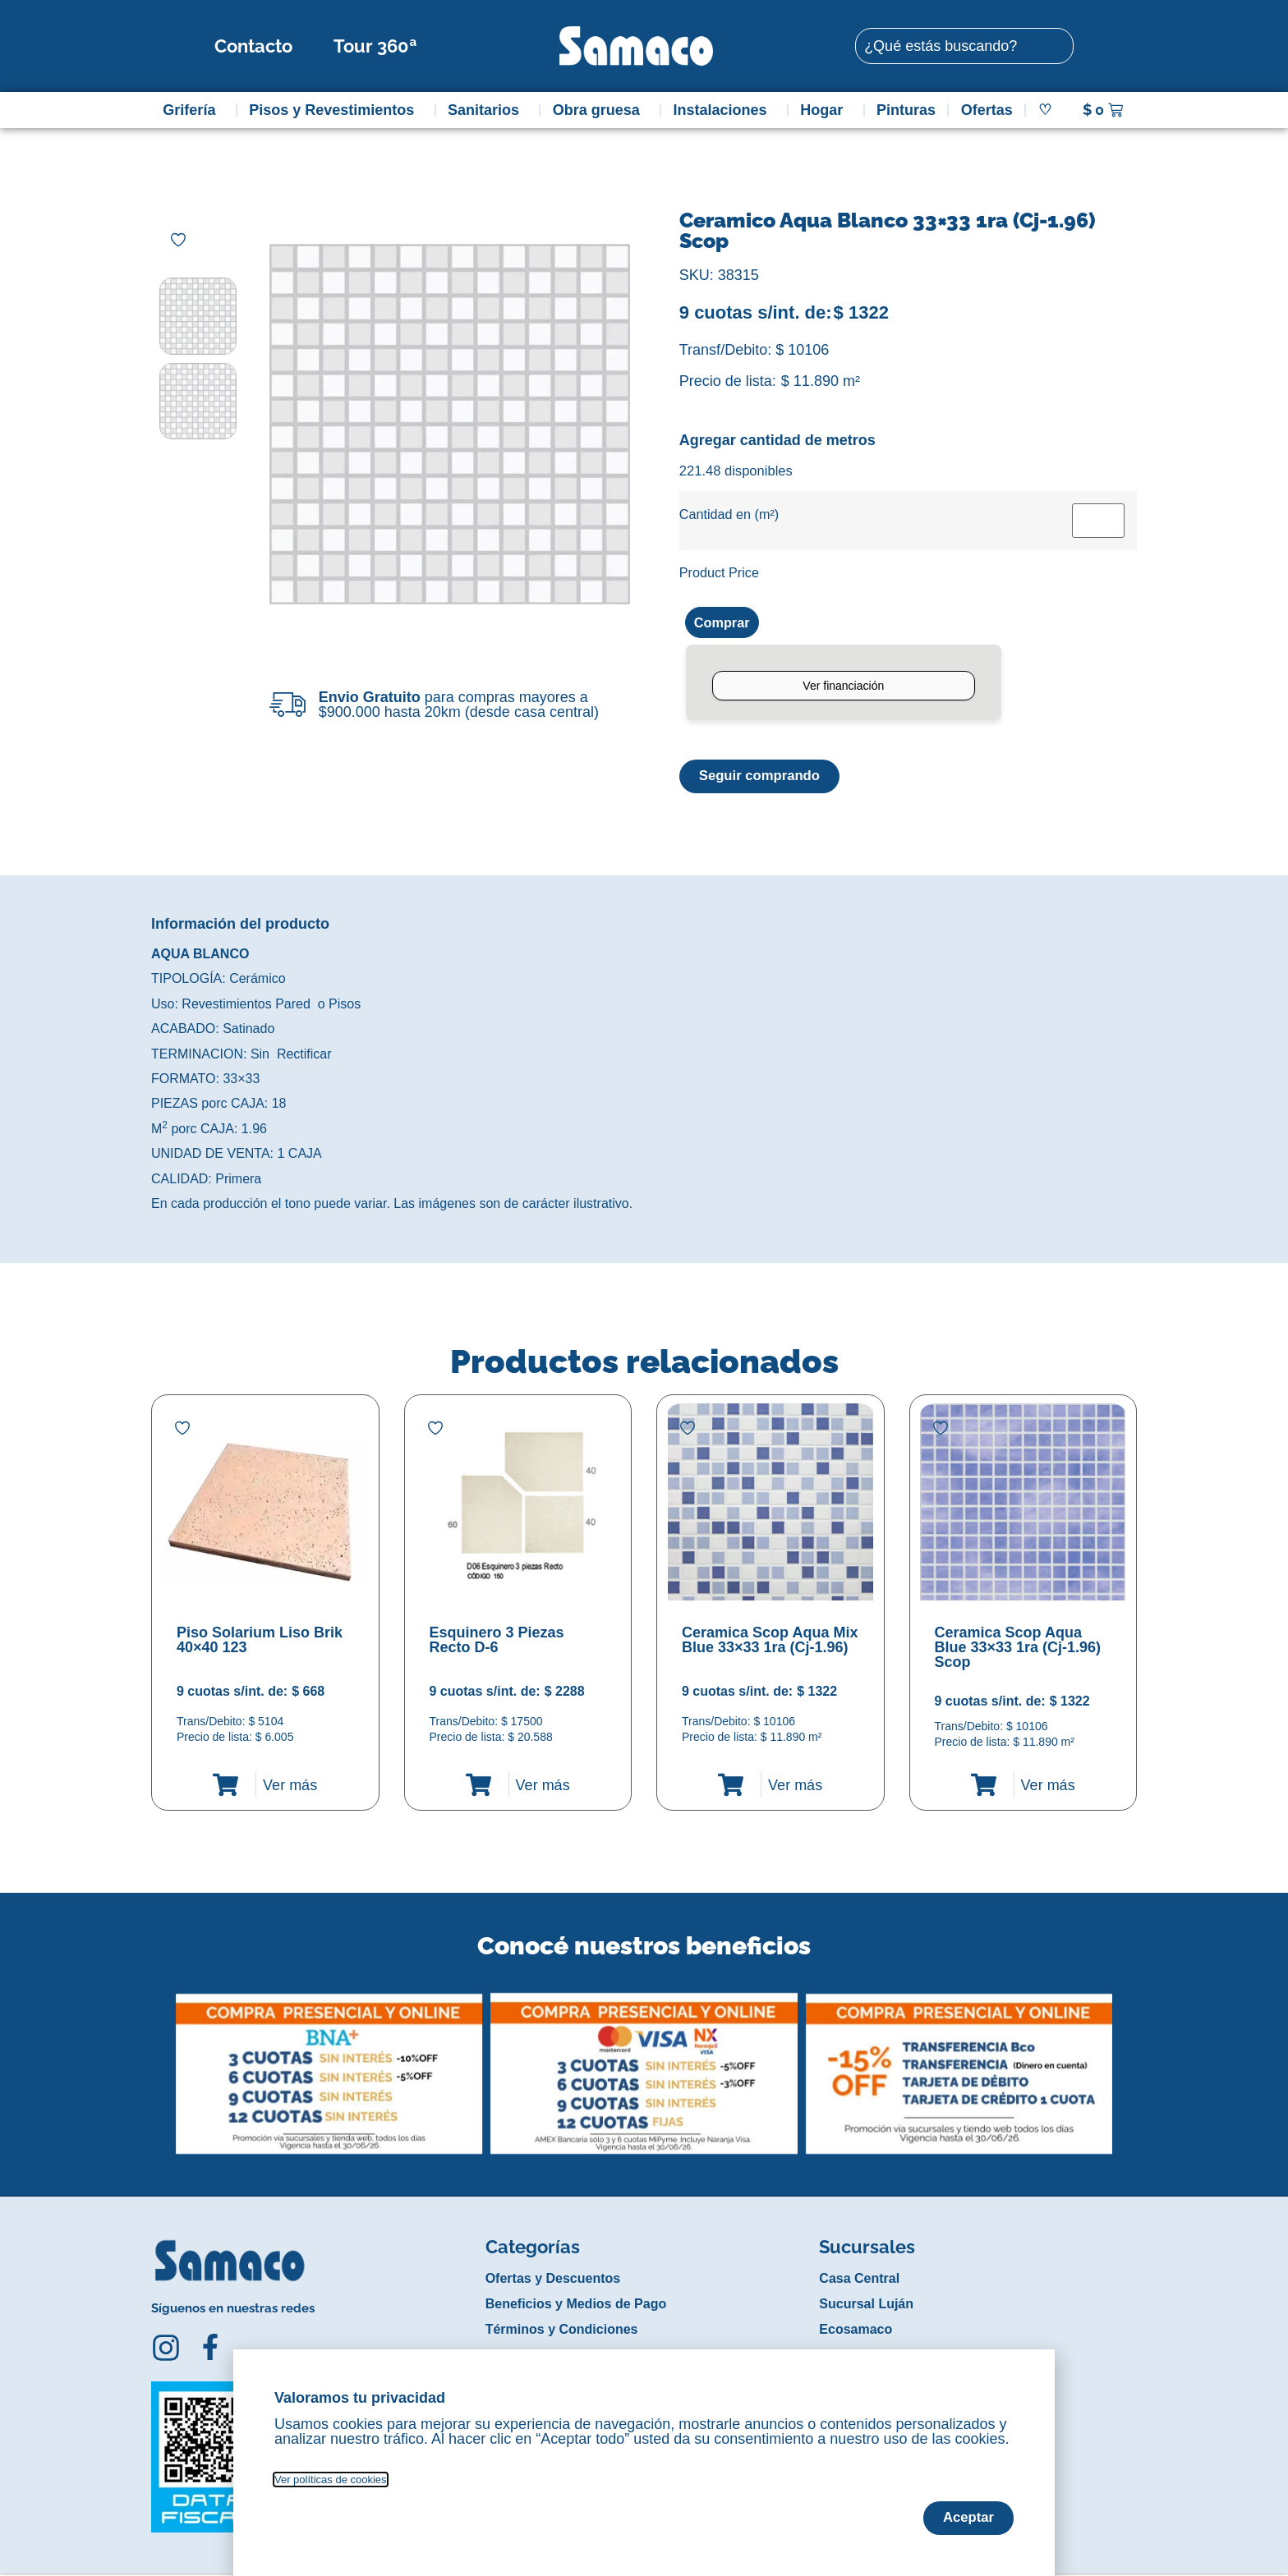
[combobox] (964, 46)
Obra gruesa (600, 110)
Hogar (825, 110)
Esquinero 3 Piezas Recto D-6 (497, 1642)
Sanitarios (487, 110)
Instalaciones (724, 110)
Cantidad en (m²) (729, 514)
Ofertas (987, 110)
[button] (162, 2063)
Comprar (725, 623)
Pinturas (906, 110)
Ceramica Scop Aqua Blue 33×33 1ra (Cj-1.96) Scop (1018, 1650)
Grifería (193, 110)
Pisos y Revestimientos (335, 110)
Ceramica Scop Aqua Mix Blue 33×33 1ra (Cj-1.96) (770, 1642)
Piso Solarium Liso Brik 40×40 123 (260, 1642)
